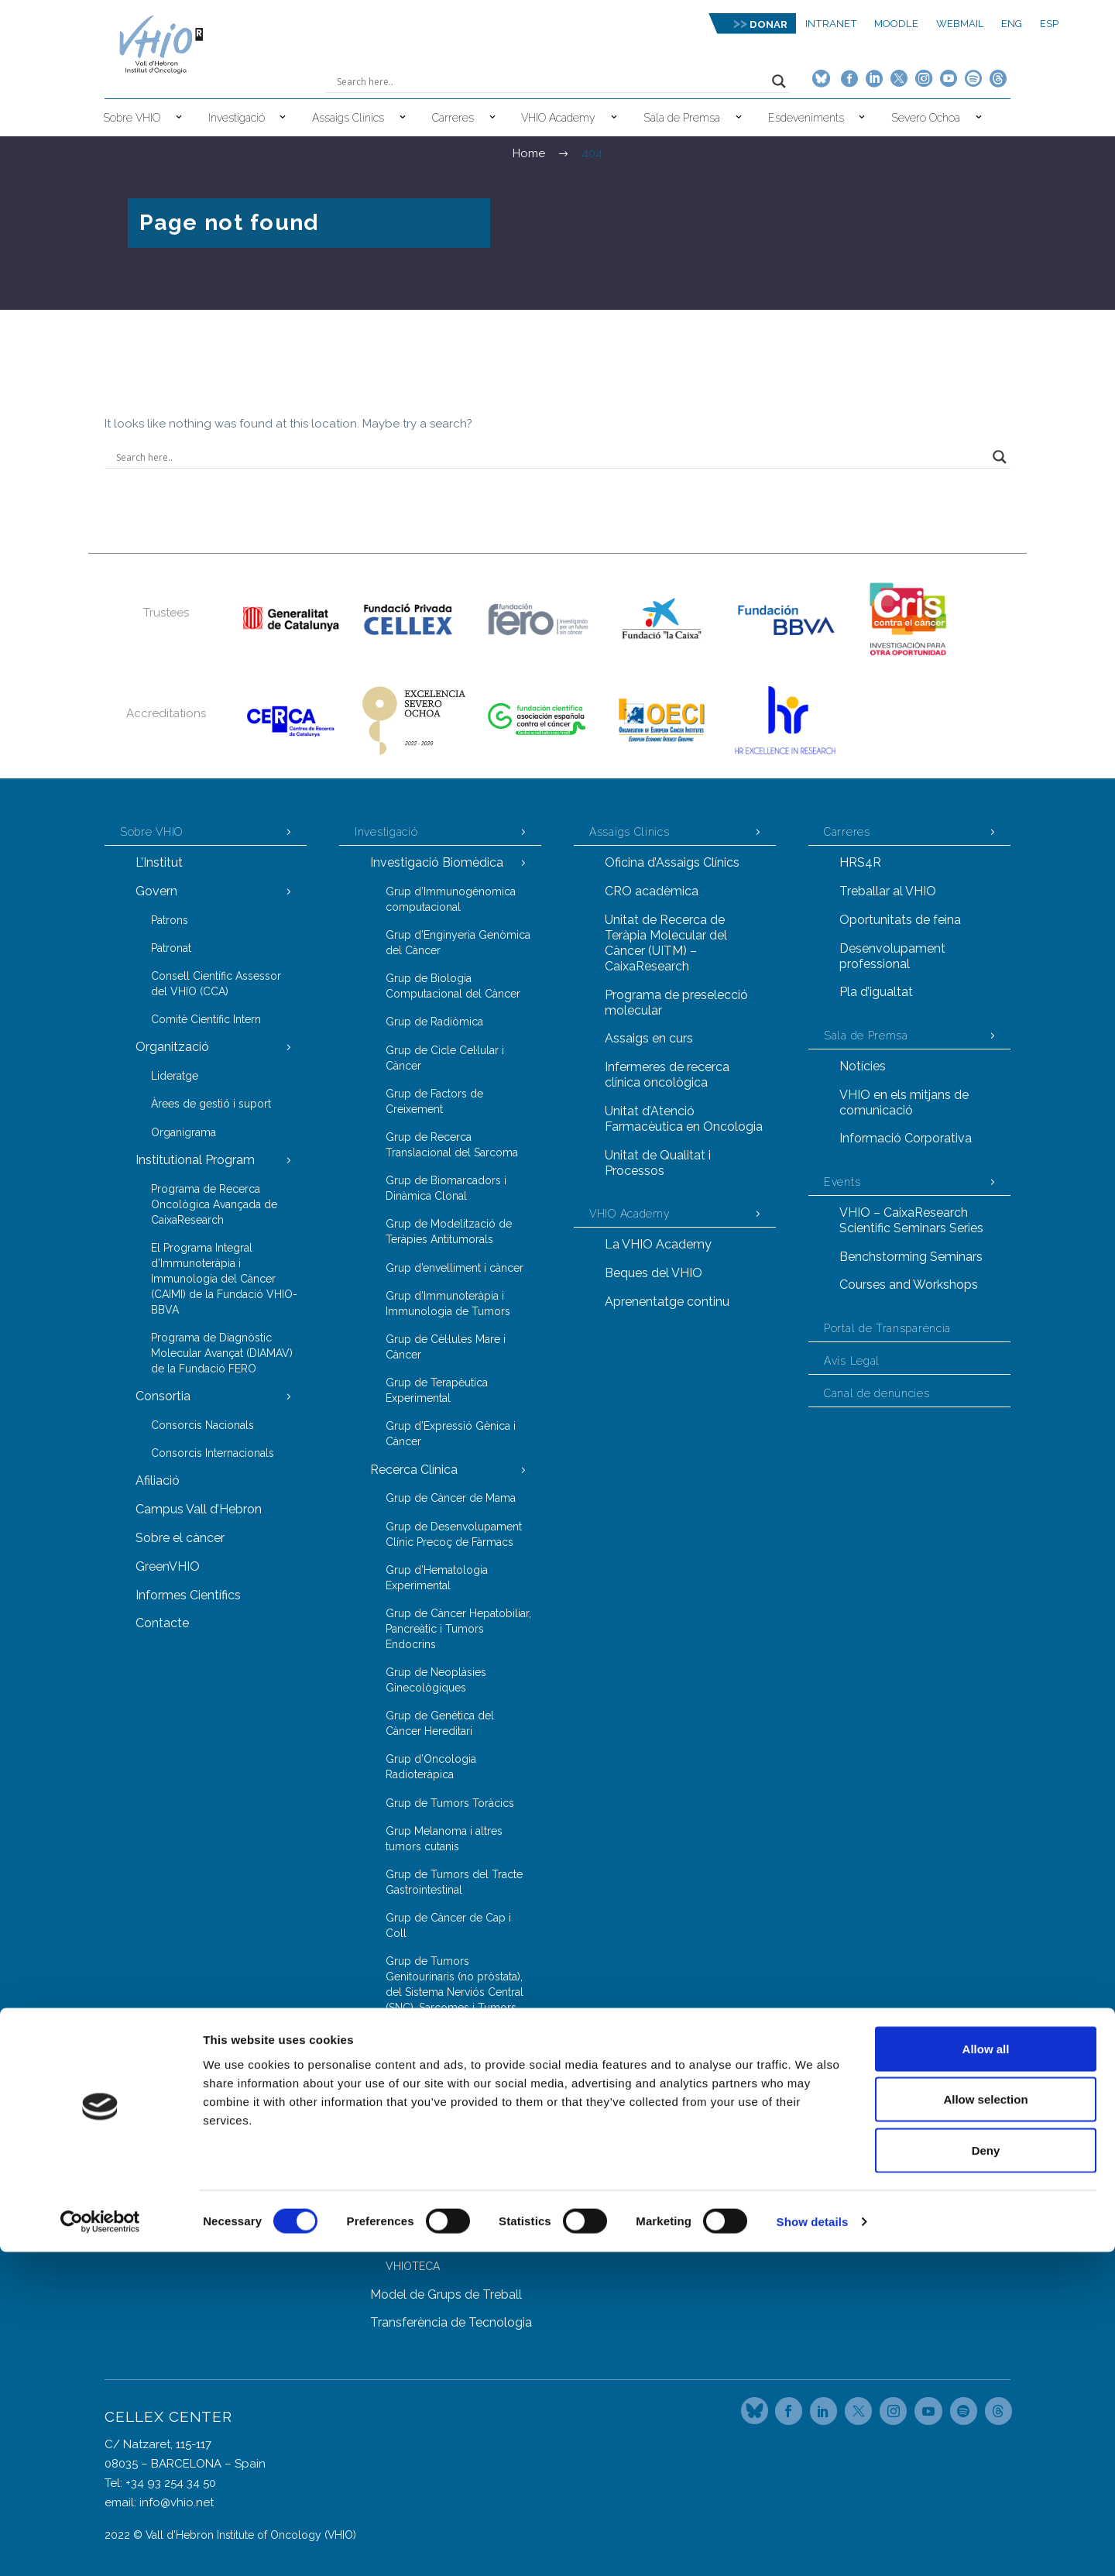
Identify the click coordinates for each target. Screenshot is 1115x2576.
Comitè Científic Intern (206, 1019)
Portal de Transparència (887, 1328)
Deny (986, 2474)
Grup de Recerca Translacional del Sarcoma (452, 1145)
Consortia (163, 1396)
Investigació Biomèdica (436, 862)
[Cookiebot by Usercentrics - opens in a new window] (100, 2545)
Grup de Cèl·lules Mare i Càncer (446, 1347)
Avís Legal (852, 1361)
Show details (813, 2545)
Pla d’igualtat (876, 991)
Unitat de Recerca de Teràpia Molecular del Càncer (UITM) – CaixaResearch (666, 943)
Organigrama (183, 1132)
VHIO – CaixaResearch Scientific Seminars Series (911, 1220)
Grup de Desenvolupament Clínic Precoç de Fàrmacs (454, 1534)
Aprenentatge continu (667, 1301)
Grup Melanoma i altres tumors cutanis (444, 1839)
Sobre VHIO (131, 118)
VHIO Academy (558, 118)
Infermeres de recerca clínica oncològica (667, 1075)
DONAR (768, 24)
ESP (1049, 23)
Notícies (862, 1066)
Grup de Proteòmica (437, 2195)
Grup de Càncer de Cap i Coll (448, 1925)
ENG (1011, 23)
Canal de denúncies (877, 1393)
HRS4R (860, 862)
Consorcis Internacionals (212, 1453)
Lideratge (174, 1076)
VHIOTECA (413, 2266)
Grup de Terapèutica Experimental (437, 1390)
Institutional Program (195, 1159)
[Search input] (550, 81)
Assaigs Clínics (348, 118)
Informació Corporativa (905, 1138)
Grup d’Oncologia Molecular (458, 2167)
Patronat (171, 948)
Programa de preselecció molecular (676, 1002)
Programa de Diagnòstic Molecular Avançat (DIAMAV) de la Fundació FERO (222, 1353)
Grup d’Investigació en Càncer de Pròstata (442, 2059)
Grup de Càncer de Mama (451, 1498)
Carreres (453, 118)
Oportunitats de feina (900, 919)
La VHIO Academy (658, 1244)
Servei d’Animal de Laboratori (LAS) (459, 2231)
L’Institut (159, 862)
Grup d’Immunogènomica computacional (451, 899)
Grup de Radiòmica (434, 1021)
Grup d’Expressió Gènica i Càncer (451, 1434)
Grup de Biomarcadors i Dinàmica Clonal (446, 1188)
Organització (172, 1046)
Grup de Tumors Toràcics (450, 1803)
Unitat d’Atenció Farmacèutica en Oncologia (684, 1119)
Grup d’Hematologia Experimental (437, 1578)
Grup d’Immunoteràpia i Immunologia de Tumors (448, 1303)
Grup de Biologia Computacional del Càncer (453, 986)
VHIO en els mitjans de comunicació (904, 1102)
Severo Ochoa (925, 118)
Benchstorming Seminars (911, 1256)
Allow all (986, 2372)
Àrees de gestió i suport (211, 1103)
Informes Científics (188, 1595)
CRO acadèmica (651, 891)
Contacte (162, 1623)
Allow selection (985, 2423)
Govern (156, 891)
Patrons (169, 920)
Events (842, 1182)
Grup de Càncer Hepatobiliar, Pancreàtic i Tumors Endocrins (458, 1628)
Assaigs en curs (649, 1038)
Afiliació (158, 1480)
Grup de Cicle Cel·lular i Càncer (445, 1058)
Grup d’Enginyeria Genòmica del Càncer (458, 943)
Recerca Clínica (414, 1469)
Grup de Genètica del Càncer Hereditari (440, 1723)
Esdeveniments (806, 118)
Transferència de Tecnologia (451, 2322)
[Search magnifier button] (779, 81)
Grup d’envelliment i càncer (454, 1268)
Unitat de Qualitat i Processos (658, 1163)
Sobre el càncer (180, 1537)
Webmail (960, 23)
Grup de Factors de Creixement (434, 1101)
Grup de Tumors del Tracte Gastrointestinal (454, 1882)
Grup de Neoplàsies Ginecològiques (436, 1680)
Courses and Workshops (908, 1284)
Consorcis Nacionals (202, 1425)
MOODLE (896, 23)
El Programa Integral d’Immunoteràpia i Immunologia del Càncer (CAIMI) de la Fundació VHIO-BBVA (224, 1279)
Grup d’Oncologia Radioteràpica (431, 1767)
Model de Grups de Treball (446, 2294)
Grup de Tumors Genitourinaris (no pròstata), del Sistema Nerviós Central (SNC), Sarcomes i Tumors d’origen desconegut (454, 1992)
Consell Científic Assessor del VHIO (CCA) (216, 984)
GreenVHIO (168, 1566)
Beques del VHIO (653, 1273)
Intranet (831, 23)
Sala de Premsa (681, 118)
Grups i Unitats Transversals (449, 2094)
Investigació (236, 118)
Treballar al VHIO (887, 891)
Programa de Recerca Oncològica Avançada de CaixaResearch (214, 1204)
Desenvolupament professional (892, 956)
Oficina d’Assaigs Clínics (672, 862)
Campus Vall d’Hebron (199, 1509)
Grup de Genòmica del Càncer (444, 2131)
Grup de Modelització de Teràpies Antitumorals (449, 1231)
